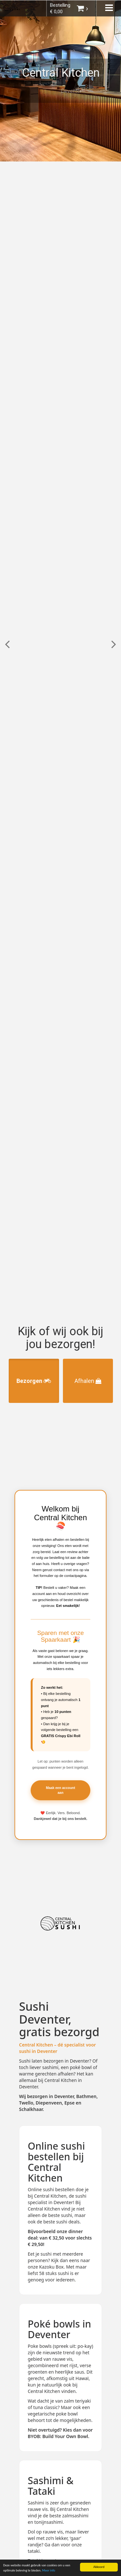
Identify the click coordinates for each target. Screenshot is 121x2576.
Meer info (48, 2571)
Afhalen (88, 1380)
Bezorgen (33, 1380)
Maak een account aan (60, 1790)
